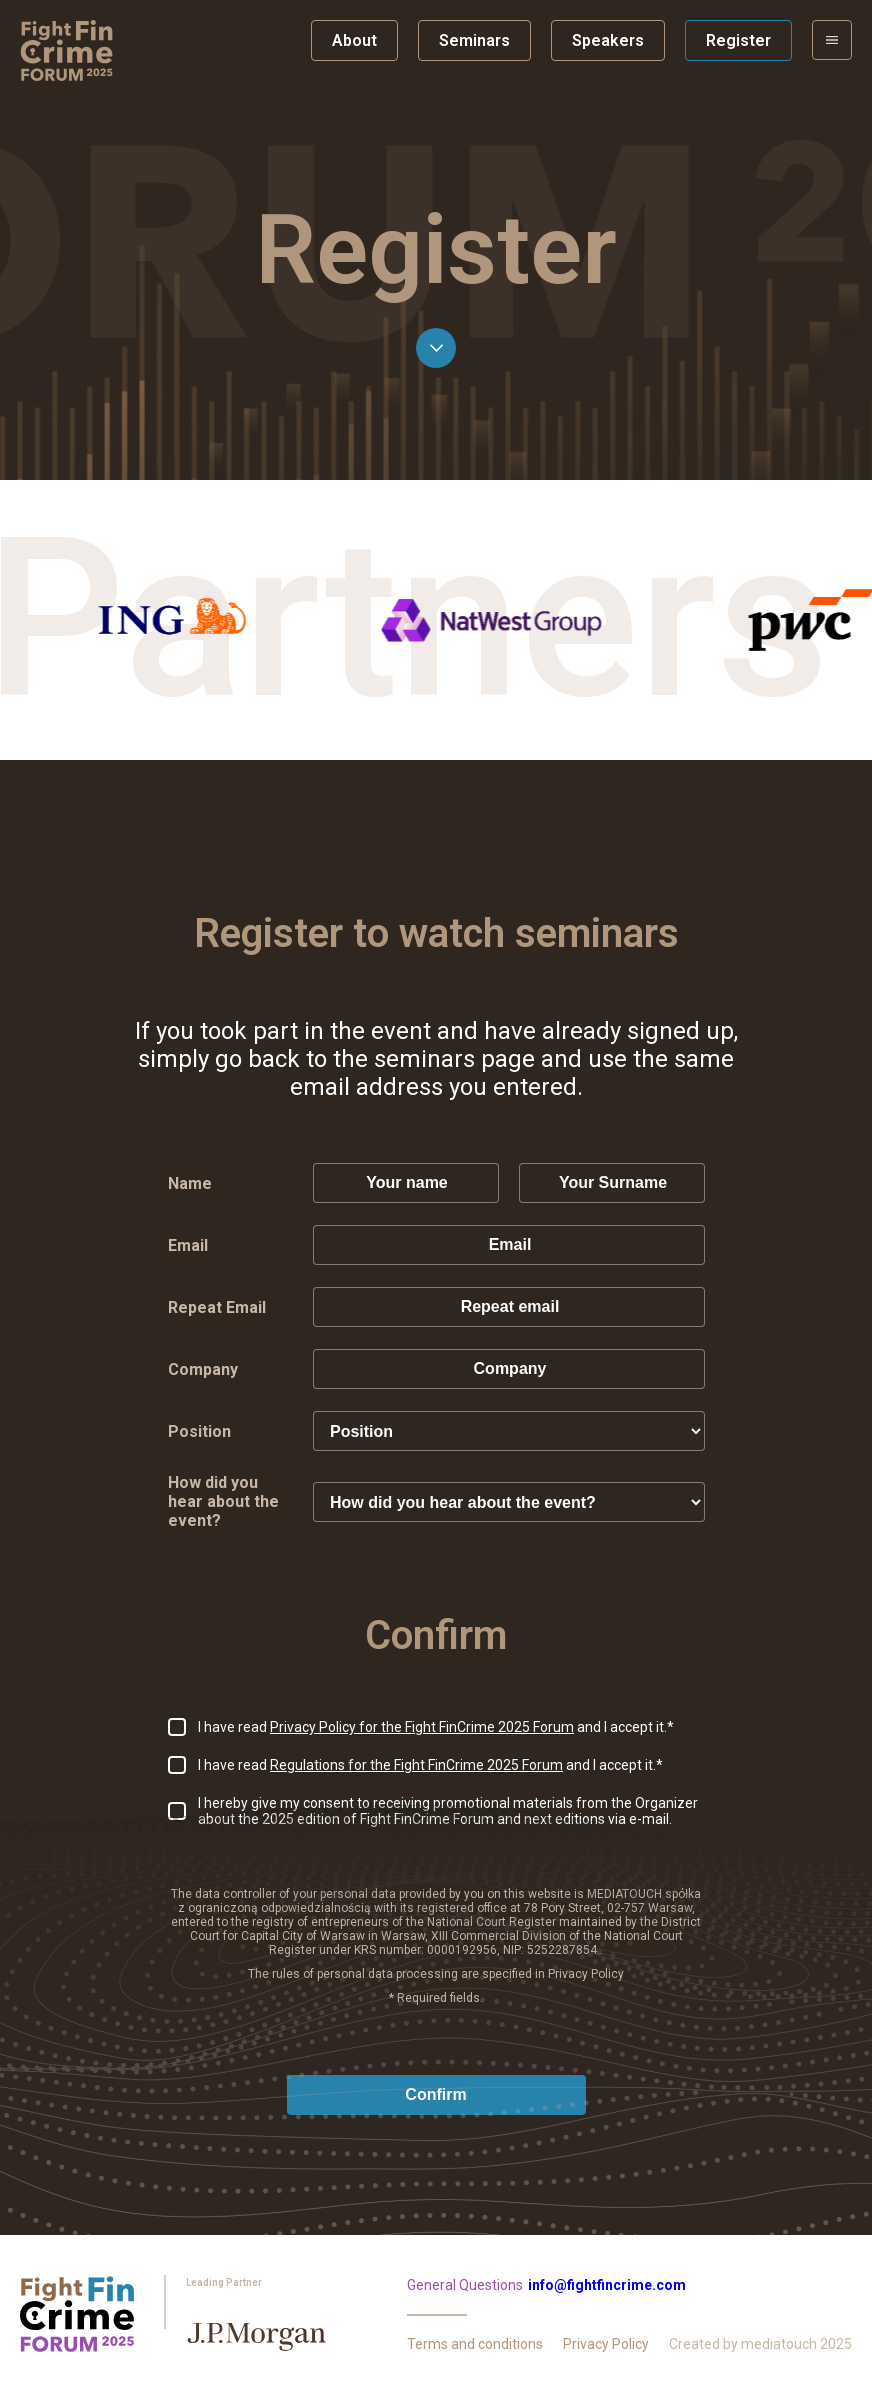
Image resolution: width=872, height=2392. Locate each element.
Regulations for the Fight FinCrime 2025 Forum (416, 1765)
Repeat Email (217, 1307)
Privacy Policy (606, 2344)
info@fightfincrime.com (607, 2285)
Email (188, 1245)
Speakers (608, 40)
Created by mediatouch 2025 (760, 2344)
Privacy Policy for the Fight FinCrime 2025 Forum (422, 1727)
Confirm (435, 2094)
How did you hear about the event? (223, 1501)
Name (190, 1183)
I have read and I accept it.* (436, 1727)
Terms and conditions (475, 2344)
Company (203, 1369)
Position (199, 1431)
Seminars (474, 40)
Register (738, 40)
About (354, 40)
